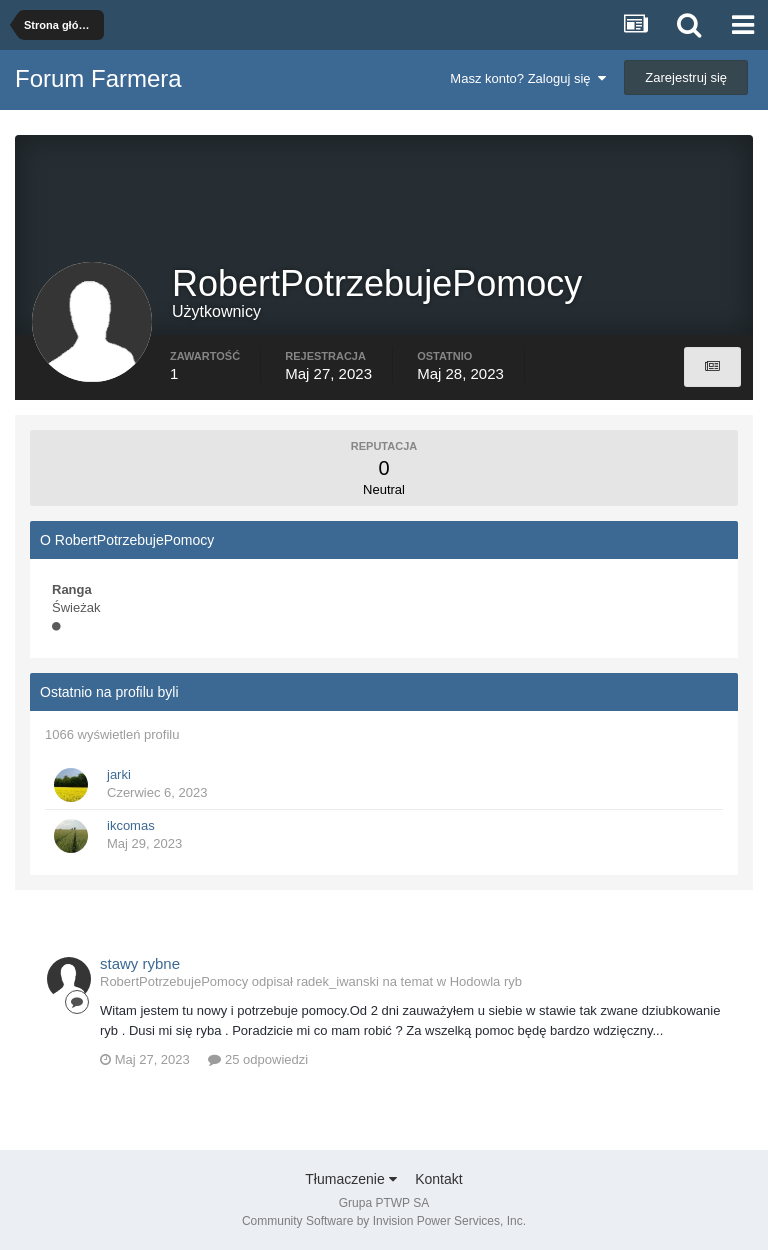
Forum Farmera (98, 78)
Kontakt (438, 1179)
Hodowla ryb (486, 981)
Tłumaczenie (350, 1179)
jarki (119, 774)
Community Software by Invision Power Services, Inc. (384, 1221)
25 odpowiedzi (258, 1059)
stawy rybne (140, 963)
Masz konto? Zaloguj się (527, 78)
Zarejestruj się (686, 77)
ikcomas (131, 825)
